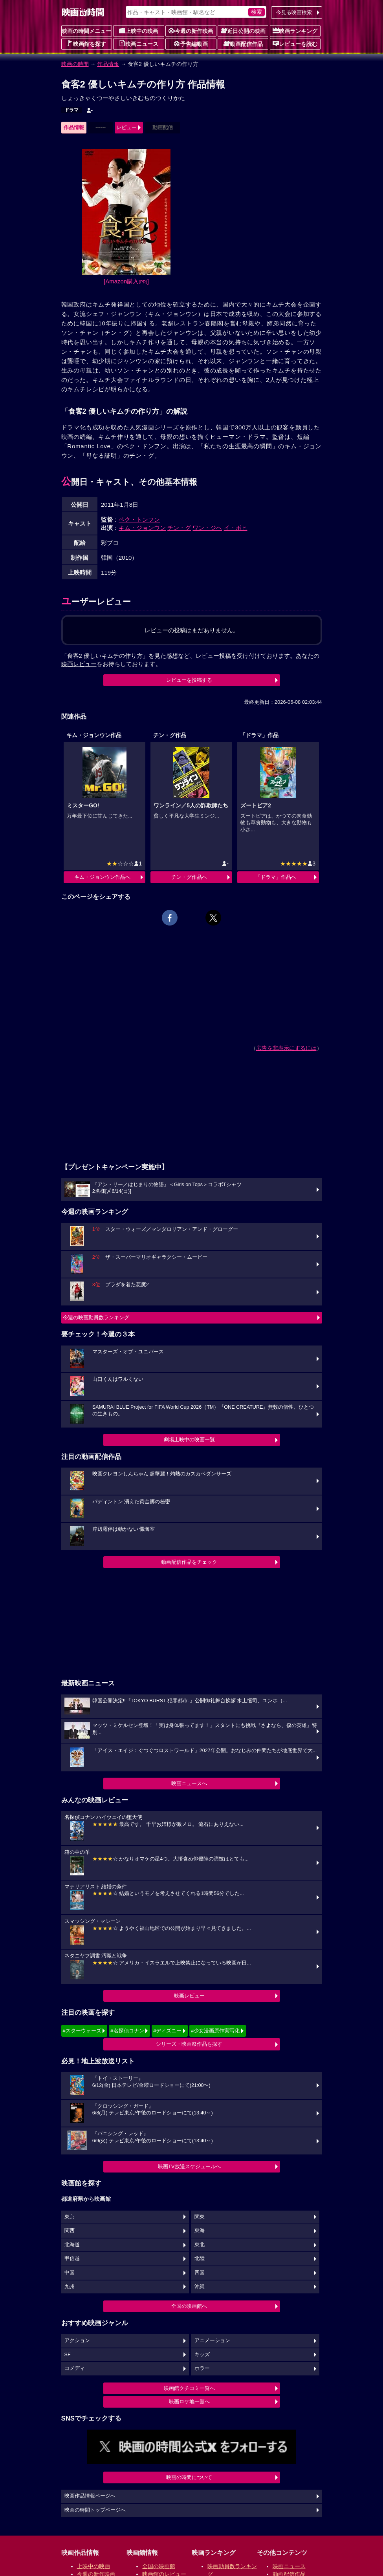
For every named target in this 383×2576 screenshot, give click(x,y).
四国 (199, 2272)
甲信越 (72, 2258)
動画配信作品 (243, 43)
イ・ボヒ (235, 527)
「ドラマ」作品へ (275, 877)
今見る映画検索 (294, 12)
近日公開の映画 (243, 30)
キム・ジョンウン (142, 527)
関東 (199, 2217)
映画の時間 (75, 64)
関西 (69, 2230)
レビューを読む (295, 43)
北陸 (199, 2258)
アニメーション (212, 2340)
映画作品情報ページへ (89, 2496)
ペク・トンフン (139, 519)
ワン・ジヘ (207, 527)
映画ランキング (295, 30)
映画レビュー (189, 1996)
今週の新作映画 (191, 30)
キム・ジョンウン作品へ (102, 877)
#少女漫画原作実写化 (215, 2031)
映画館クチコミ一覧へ (189, 2388)
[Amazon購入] (126, 281)
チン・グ (179, 527)
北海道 (72, 2244)
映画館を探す (86, 43)
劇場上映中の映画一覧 (189, 1439)
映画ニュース (138, 43)
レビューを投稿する (189, 680)
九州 (69, 2286)
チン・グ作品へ (189, 877)
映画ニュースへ (189, 1783)
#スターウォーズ (82, 2031)
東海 (199, 2230)
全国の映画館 (158, 2566)
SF (67, 2354)
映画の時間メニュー (86, 31)
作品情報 (108, 64)
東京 (69, 2217)
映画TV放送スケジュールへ (189, 2166)
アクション (77, 2340)
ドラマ (71, 110)
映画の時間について (189, 2477)
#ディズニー (167, 2031)
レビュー (126, 127)
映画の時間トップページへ (95, 2510)
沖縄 (199, 2286)
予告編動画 (191, 43)
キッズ (202, 2354)
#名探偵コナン (127, 2031)
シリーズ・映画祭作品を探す (189, 2044)
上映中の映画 (138, 30)
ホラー (202, 2368)
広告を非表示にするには (286, 1048)
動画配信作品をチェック (189, 1562)
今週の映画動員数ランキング (96, 1317)
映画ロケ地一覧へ (189, 2401)
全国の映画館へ (189, 2306)
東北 (199, 2244)
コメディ (74, 2368)
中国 (69, 2272)
